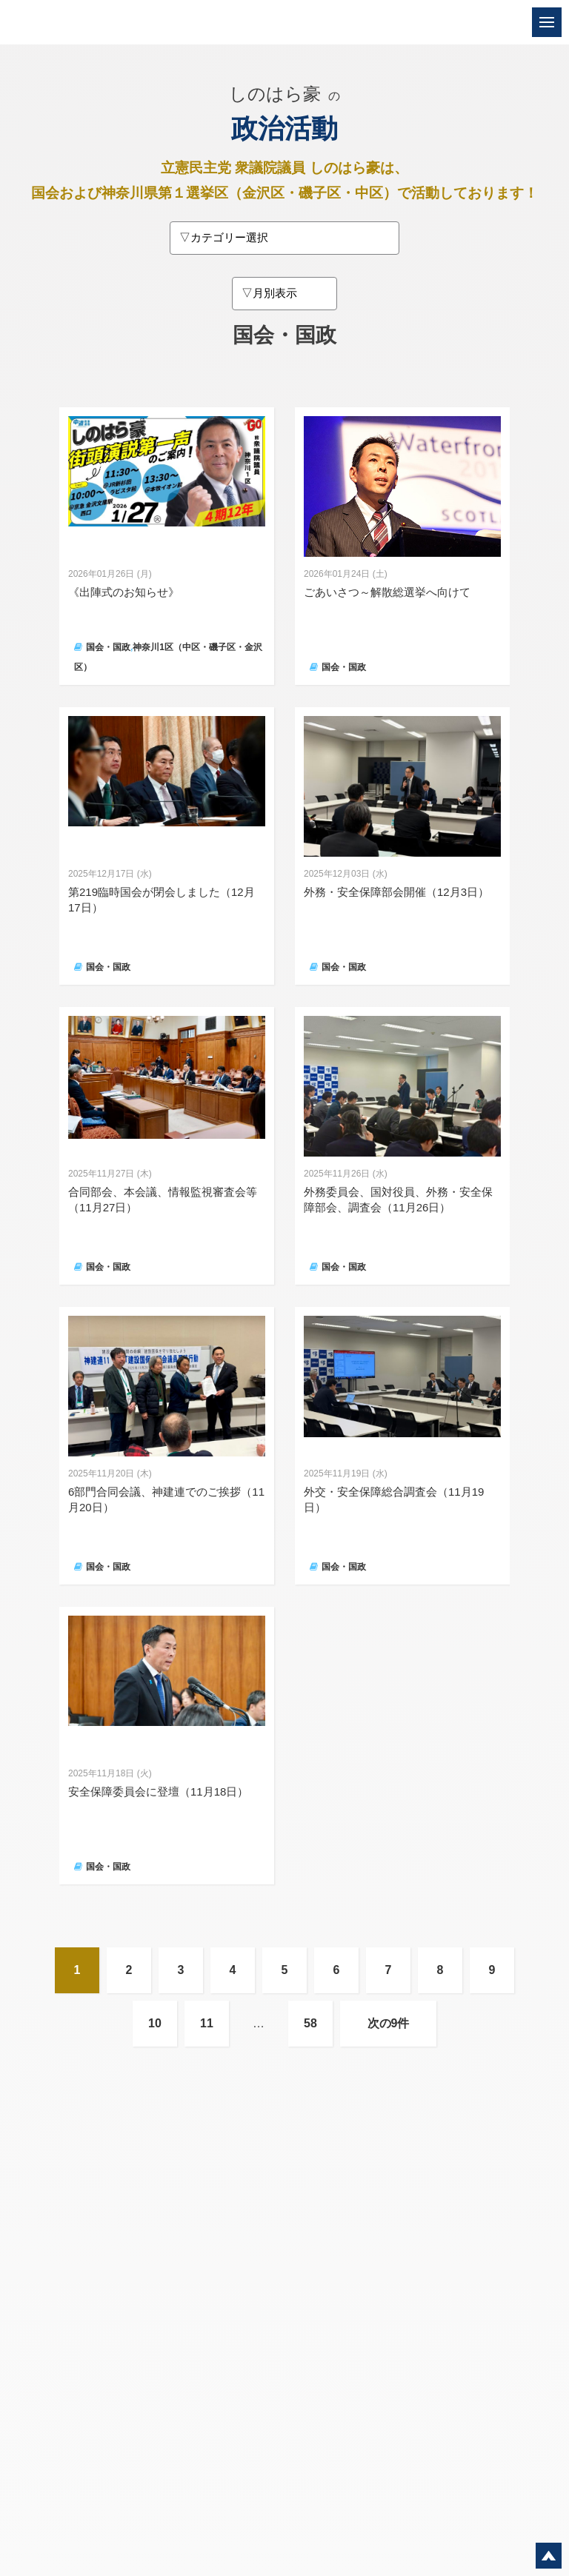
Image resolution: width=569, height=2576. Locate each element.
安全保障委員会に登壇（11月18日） (158, 1791)
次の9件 (388, 2023)
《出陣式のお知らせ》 (123, 592)
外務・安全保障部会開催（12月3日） (396, 892)
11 (206, 2023)
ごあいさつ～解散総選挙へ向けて (387, 592)
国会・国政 (108, 647)
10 (155, 2023)
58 (310, 2023)
